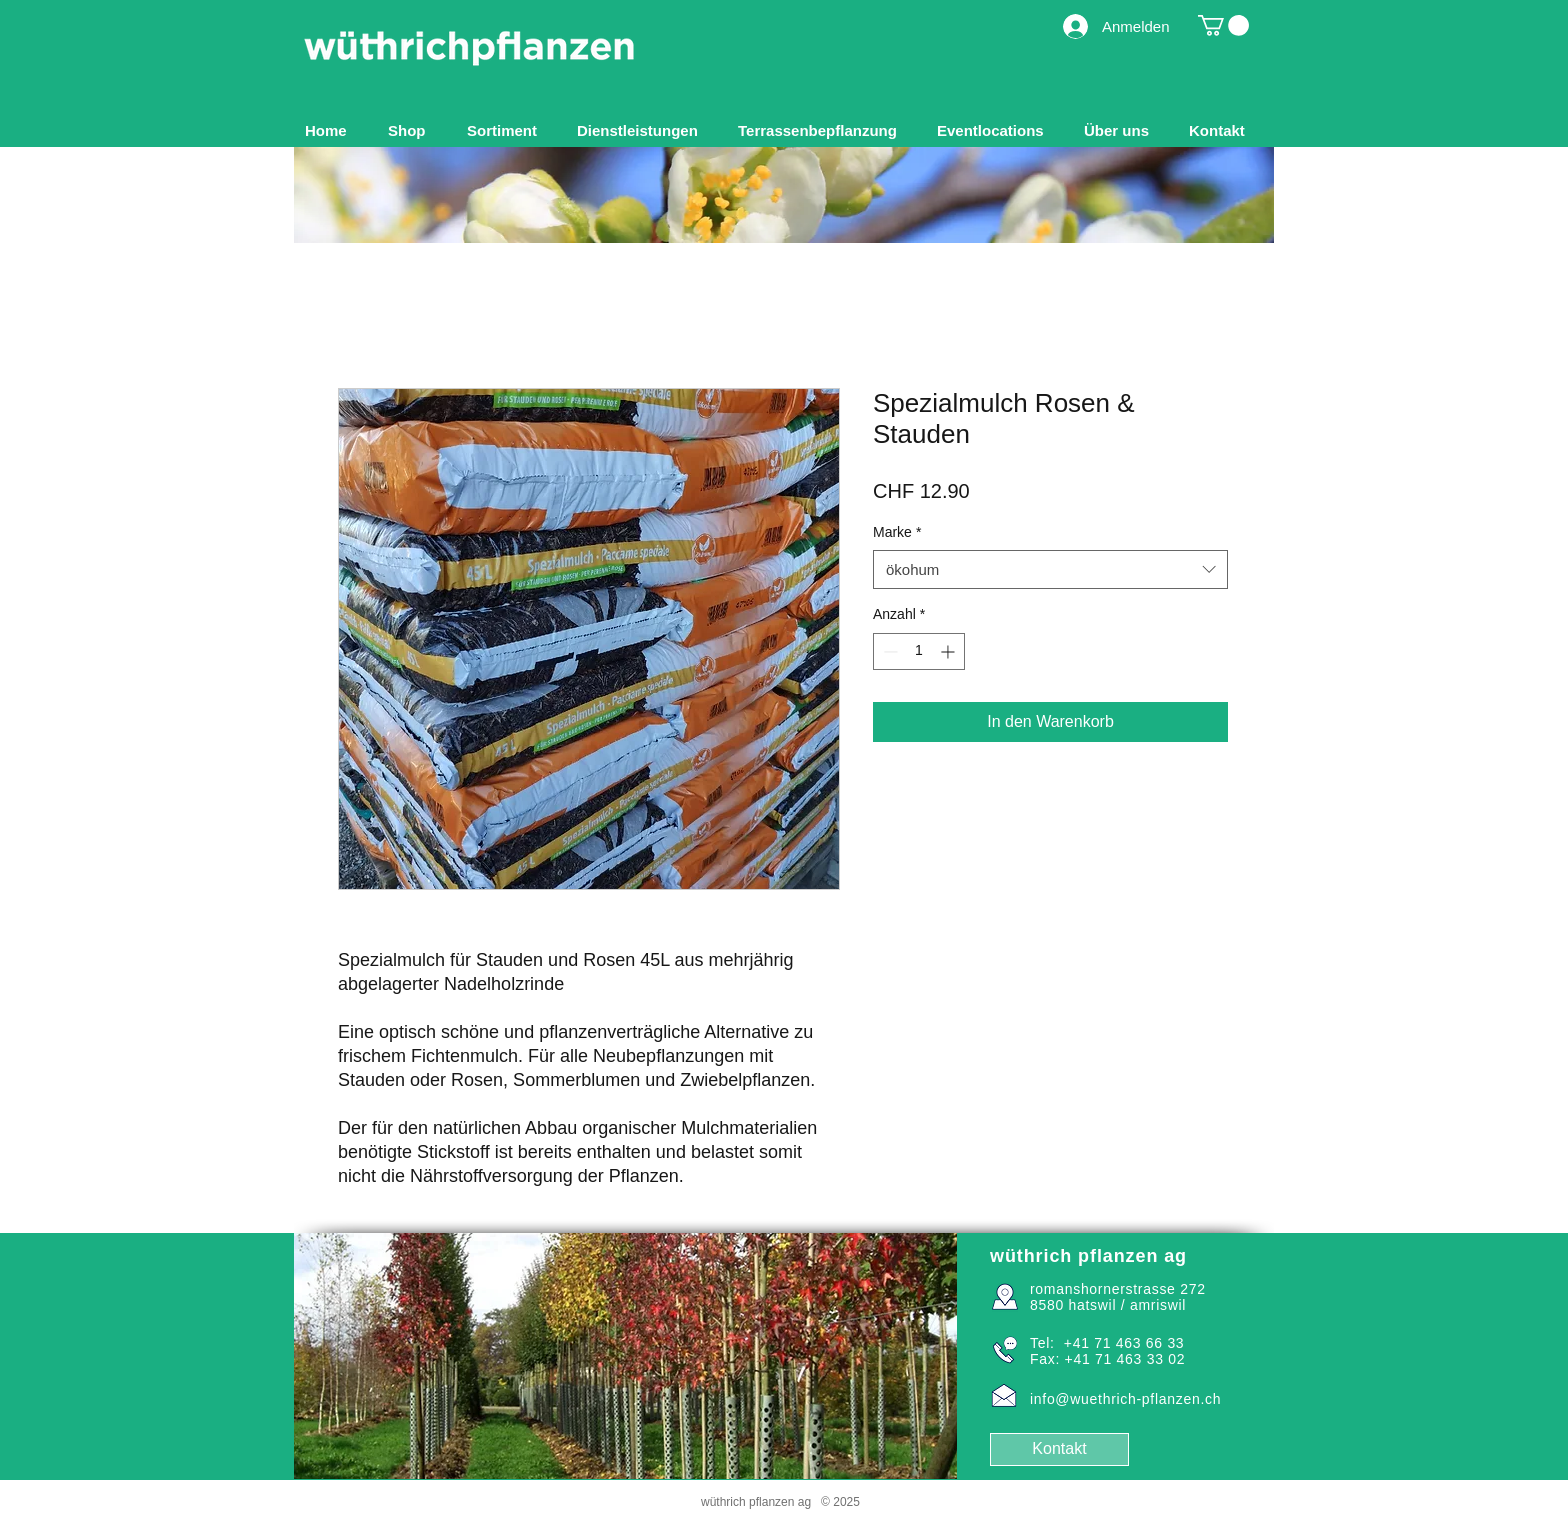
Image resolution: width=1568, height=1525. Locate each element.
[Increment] (949, 651)
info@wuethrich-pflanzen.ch (1125, 1399)
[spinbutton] (919, 651)
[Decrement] (888, 651)
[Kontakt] (1059, 1449)
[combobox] (1050, 569)
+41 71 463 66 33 (1124, 1343)
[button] (507, 130)
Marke (897, 532)
